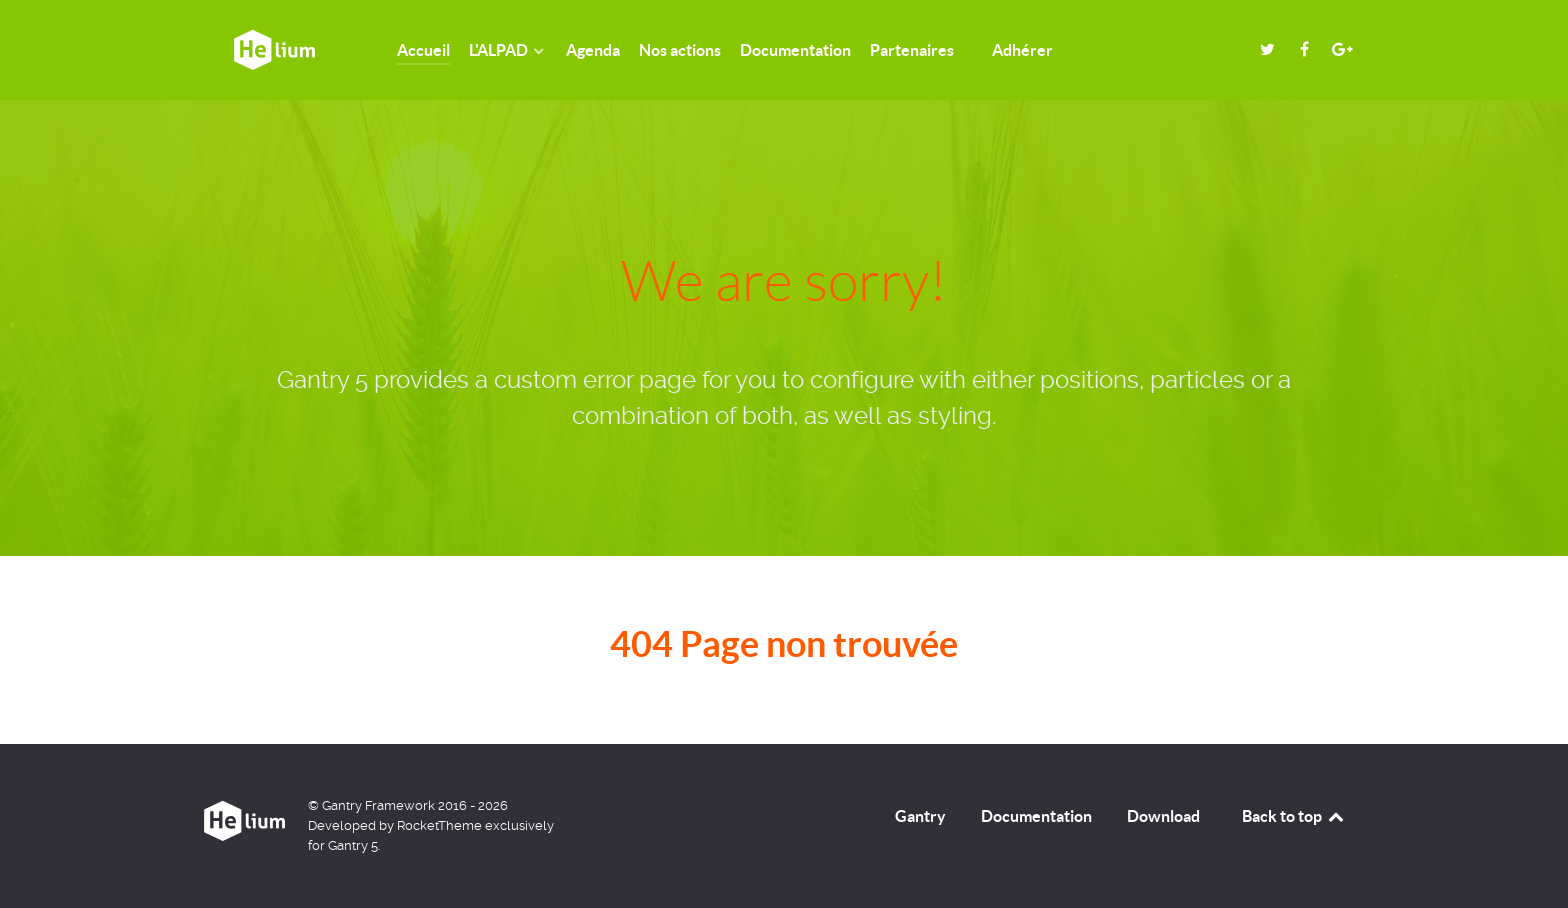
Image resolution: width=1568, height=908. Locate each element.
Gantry (920, 816)
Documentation (1036, 816)
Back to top (1294, 816)
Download (1163, 816)
